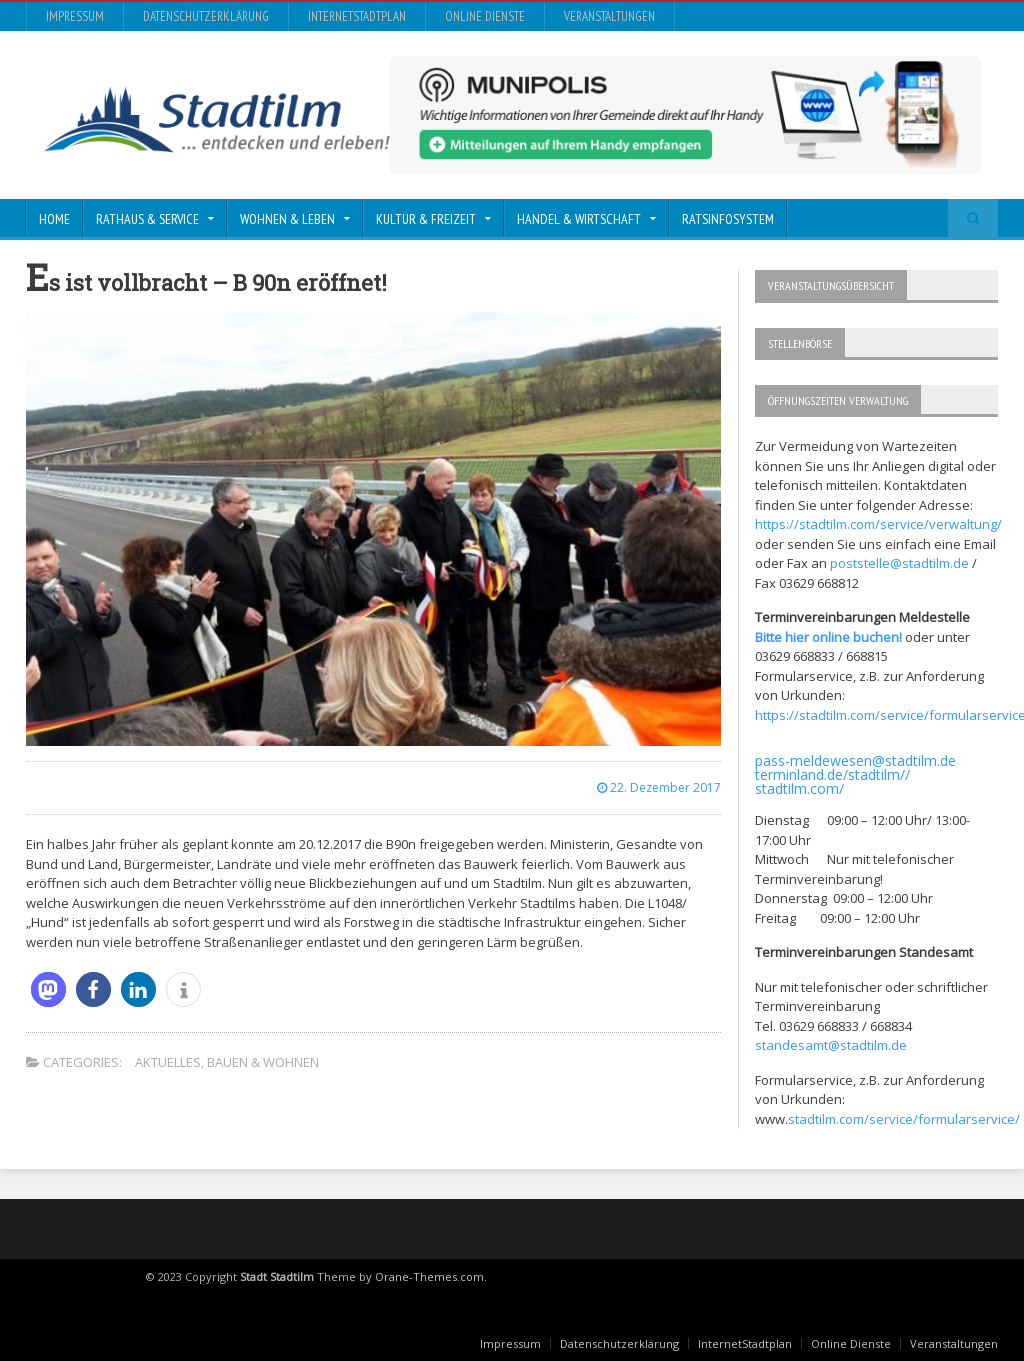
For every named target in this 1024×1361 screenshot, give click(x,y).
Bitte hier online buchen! (828, 637)
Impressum (75, 16)
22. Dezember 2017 (659, 787)
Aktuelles (168, 1062)
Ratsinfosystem (728, 219)
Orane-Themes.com (429, 1276)
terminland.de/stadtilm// (832, 774)
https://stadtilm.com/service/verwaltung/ (878, 524)
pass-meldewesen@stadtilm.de (855, 760)
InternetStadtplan (357, 16)
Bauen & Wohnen (263, 1062)
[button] (48, 989)
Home (54, 219)
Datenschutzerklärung (206, 16)
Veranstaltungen (609, 16)
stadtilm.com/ (799, 788)
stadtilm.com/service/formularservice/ (904, 1119)
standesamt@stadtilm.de (831, 1045)
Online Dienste (485, 16)
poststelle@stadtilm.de (899, 563)
